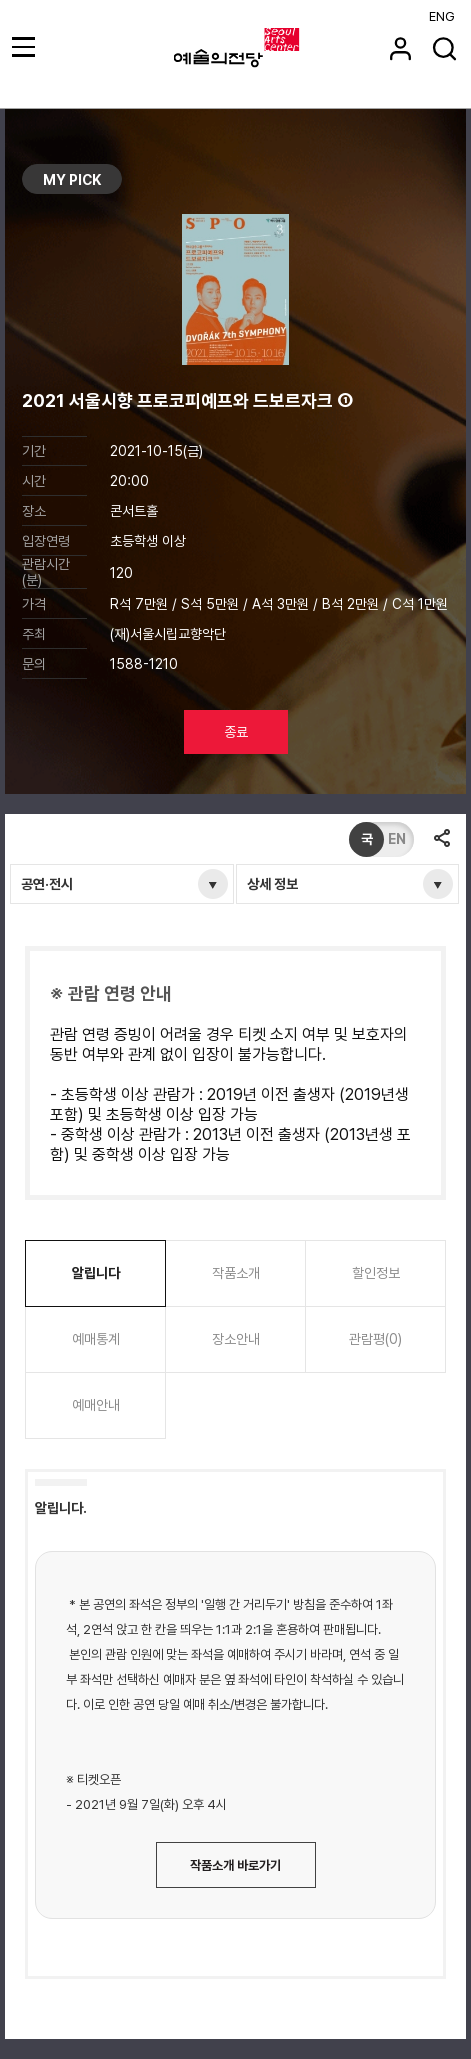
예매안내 (96, 1405)
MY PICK (72, 180)
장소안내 (236, 1339)
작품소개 (236, 1273)
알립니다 (96, 1273)
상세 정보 (272, 884)
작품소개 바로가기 (235, 1865)
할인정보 (376, 1273)
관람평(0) (375, 1339)
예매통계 (96, 1339)
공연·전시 (47, 884)
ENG (442, 16)
